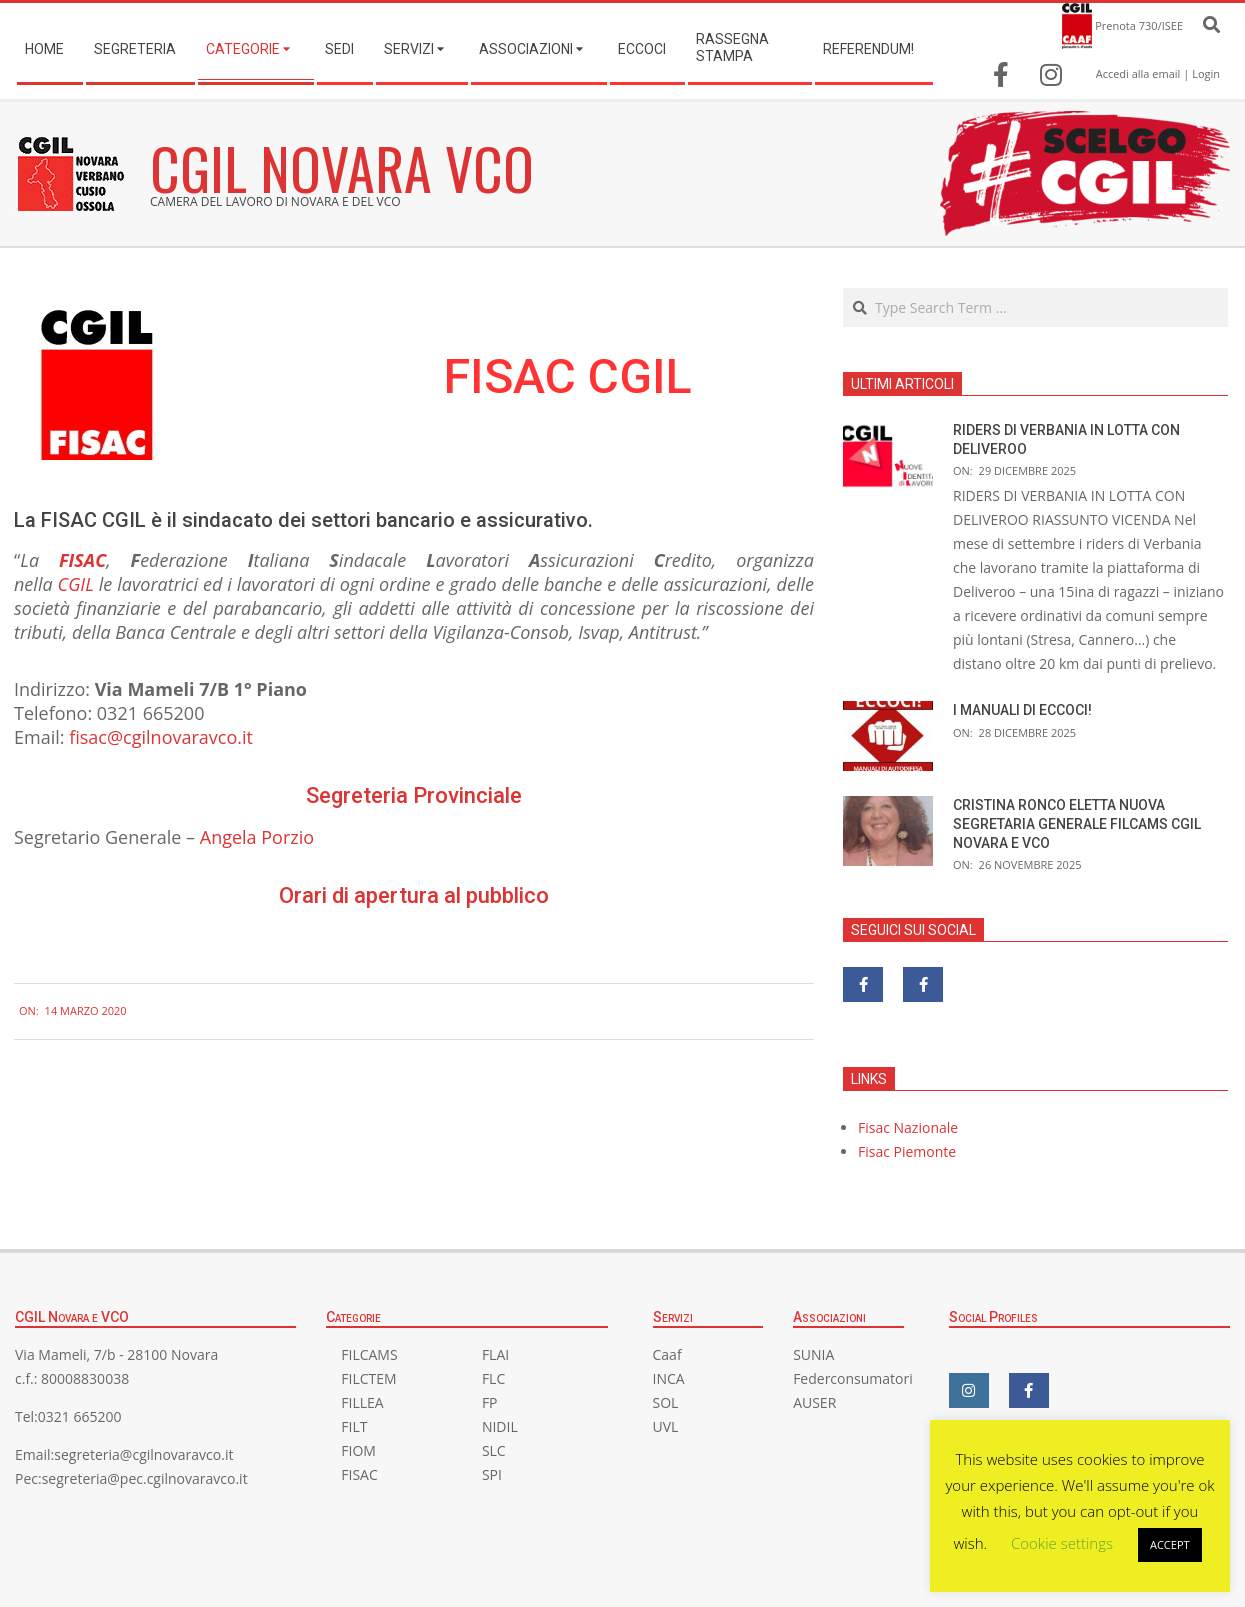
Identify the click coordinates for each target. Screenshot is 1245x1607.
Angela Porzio (257, 837)
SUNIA (813, 1354)
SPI (492, 1474)
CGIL (76, 584)
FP (490, 1402)
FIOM (358, 1450)
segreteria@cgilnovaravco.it (143, 1454)
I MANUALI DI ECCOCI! (1022, 710)
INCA (669, 1378)
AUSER (814, 1402)
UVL (666, 1426)
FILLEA (362, 1402)
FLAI (495, 1354)
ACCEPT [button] (1170, 1544)
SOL (666, 1402)
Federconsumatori (853, 1378)
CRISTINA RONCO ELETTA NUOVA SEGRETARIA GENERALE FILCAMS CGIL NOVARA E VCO (1077, 823)
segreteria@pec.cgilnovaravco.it (145, 1478)
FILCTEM (368, 1378)
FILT (354, 1426)
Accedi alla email (1138, 73)
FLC (493, 1378)
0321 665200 (80, 1416)
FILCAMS (369, 1354)
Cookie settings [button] (1062, 1543)
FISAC (82, 560)
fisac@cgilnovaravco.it (161, 737)
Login (1206, 73)
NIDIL (500, 1426)
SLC (494, 1450)
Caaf (667, 1354)
